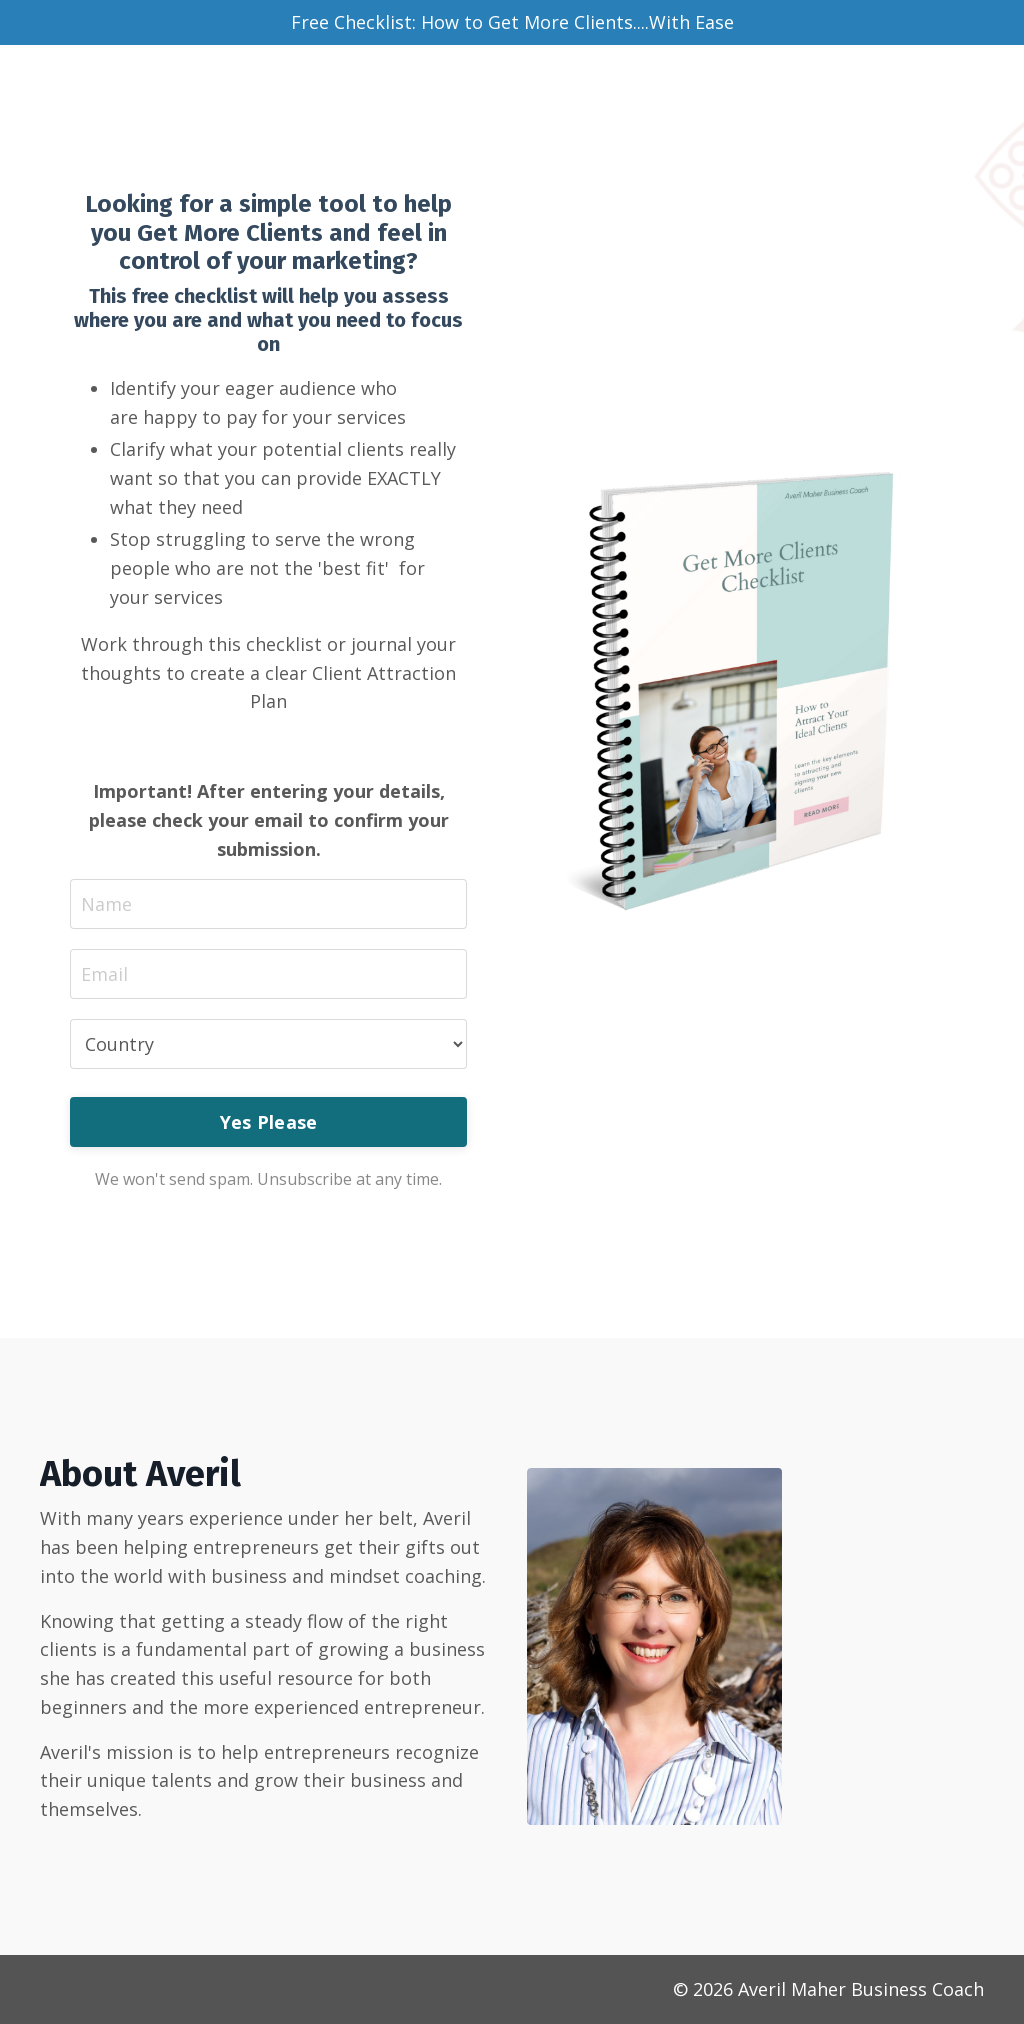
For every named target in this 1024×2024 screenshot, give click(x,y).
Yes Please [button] (269, 1122)
